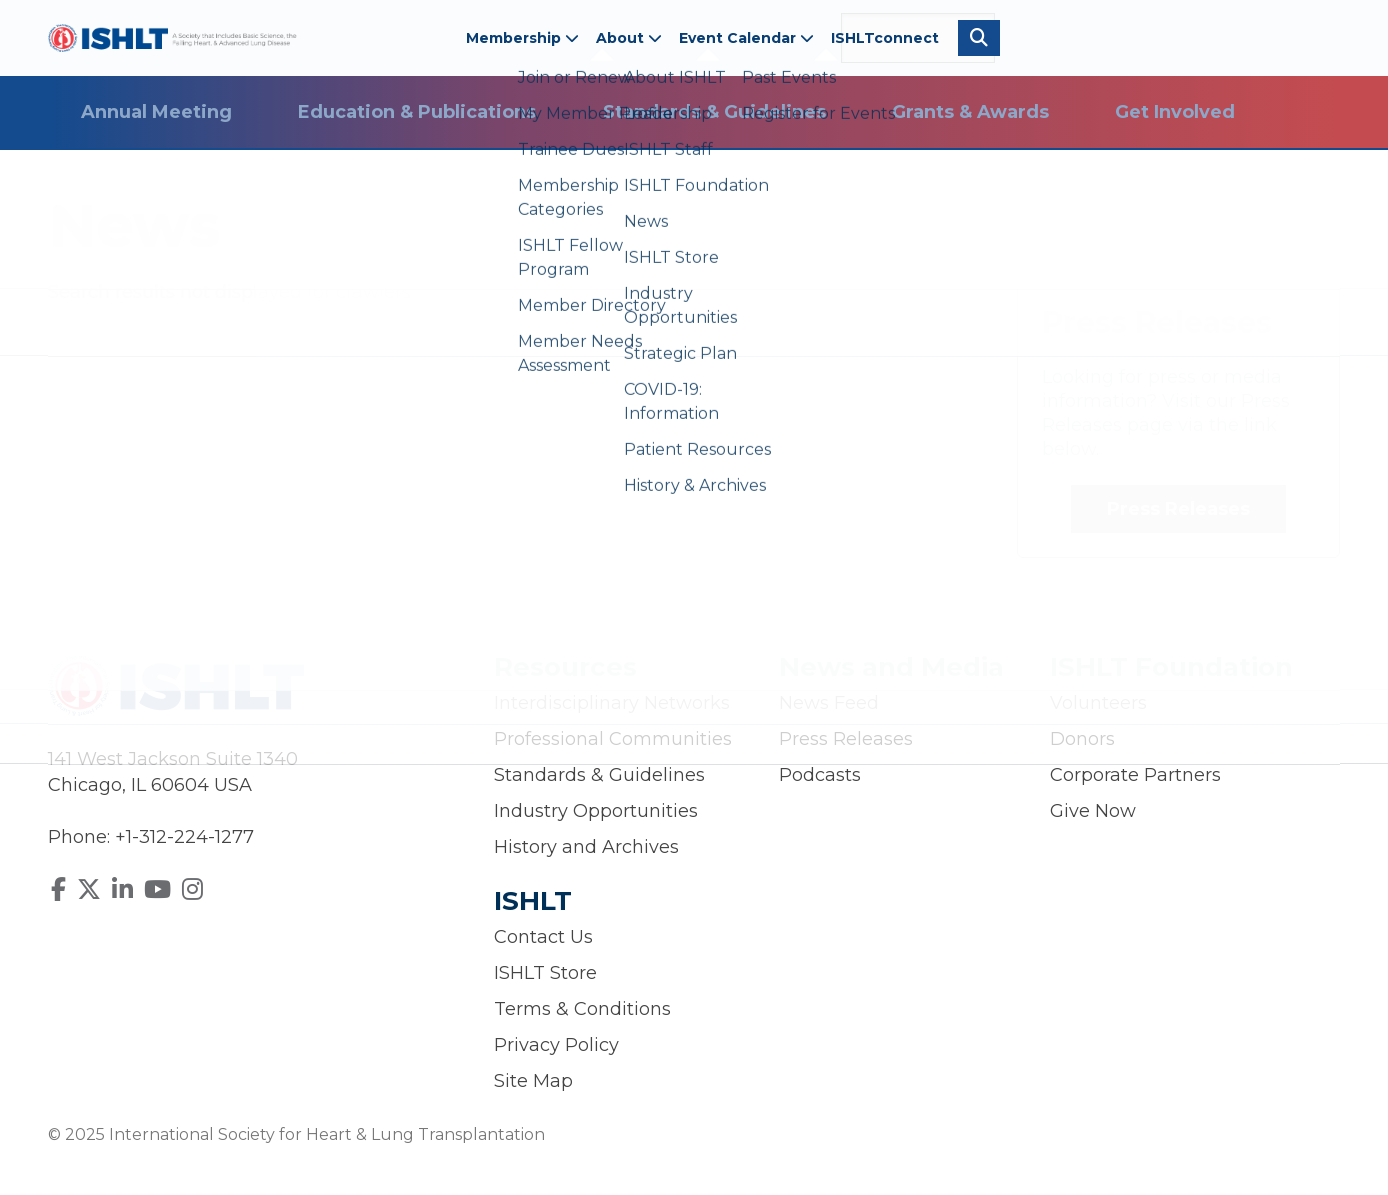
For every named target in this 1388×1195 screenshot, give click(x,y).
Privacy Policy (556, 1045)
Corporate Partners (1135, 775)
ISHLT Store (545, 973)
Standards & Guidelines (714, 112)
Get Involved (1175, 112)
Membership (522, 38)
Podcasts (820, 775)
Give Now (1093, 811)
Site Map (533, 1081)
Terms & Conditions (582, 1009)
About (629, 38)
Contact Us (543, 937)
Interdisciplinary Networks (612, 703)
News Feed (829, 703)
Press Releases (1178, 509)
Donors (1082, 739)
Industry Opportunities (596, 811)
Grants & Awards (970, 112)
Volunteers (1098, 703)
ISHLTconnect (885, 38)
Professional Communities (613, 739)
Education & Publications (417, 112)
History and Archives (586, 847)
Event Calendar (746, 38)
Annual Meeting (156, 112)
